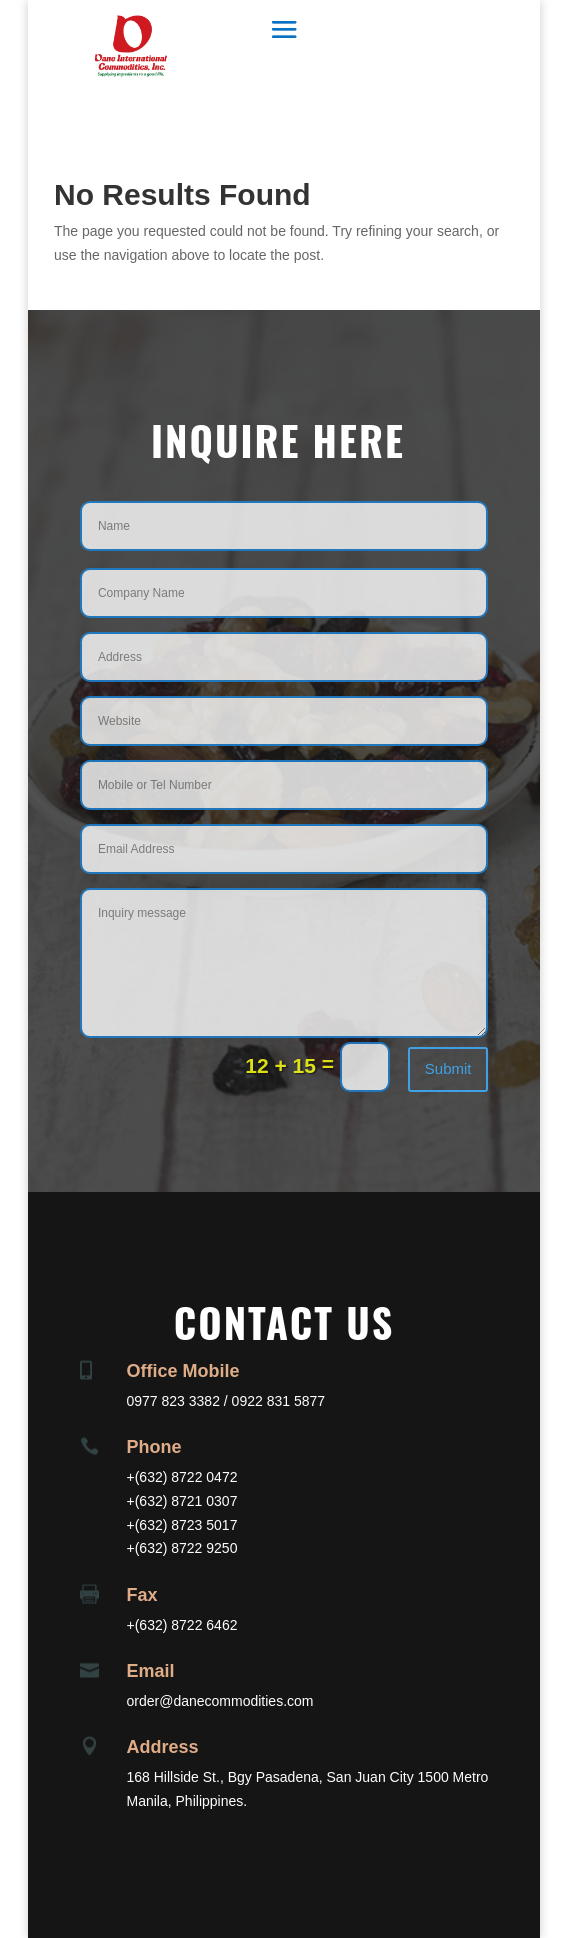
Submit (448, 1068)
